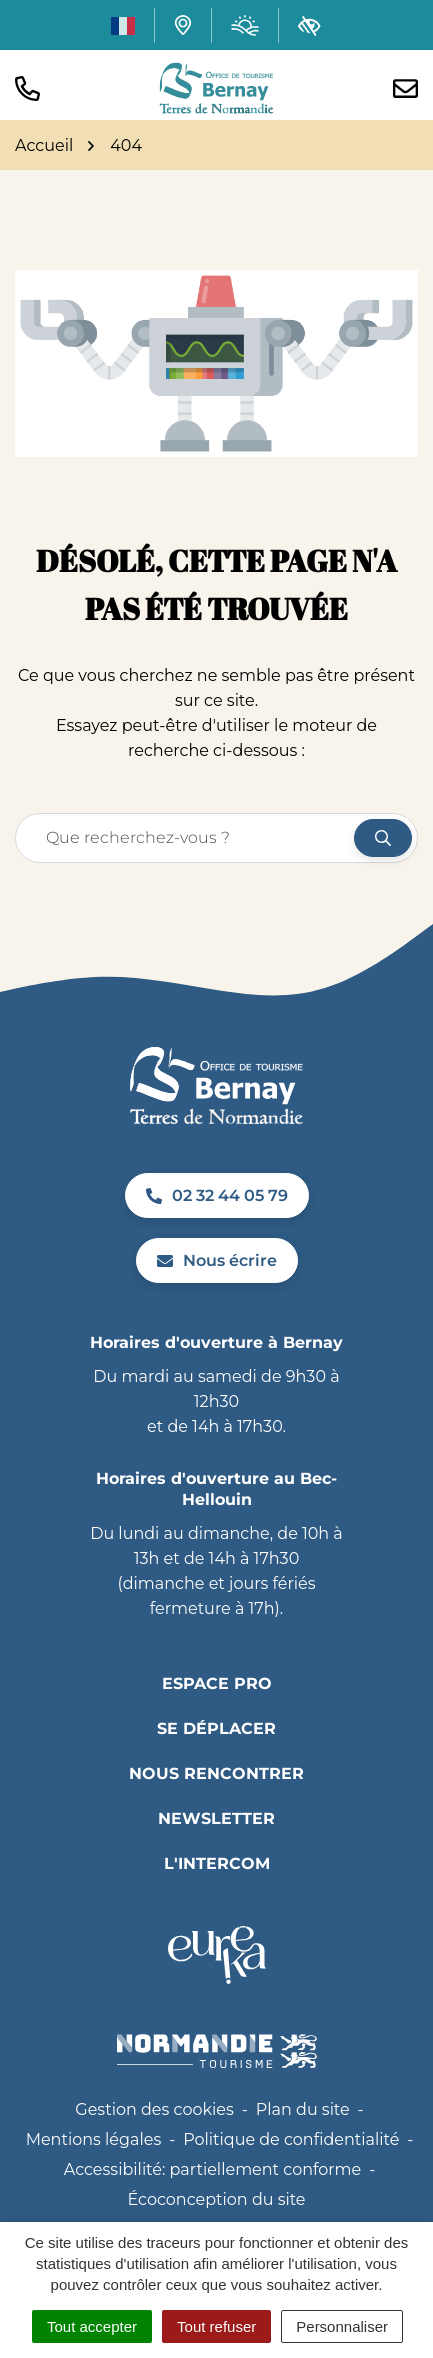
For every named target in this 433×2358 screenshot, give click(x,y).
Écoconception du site (216, 2199)
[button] (27, 88)
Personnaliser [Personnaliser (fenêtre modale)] (342, 2326)
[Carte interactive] (183, 25)
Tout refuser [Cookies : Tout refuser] (216, 2326)
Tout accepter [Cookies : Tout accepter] (92, 2326)
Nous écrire (217, 1260)
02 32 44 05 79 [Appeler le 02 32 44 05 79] (217, 1195)
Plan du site (303, 2109)
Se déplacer (216, 1728)
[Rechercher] (383, 838)
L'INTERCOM (217, 1863)
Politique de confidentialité (291, 2139)
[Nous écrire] (405, 88)
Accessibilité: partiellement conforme (213, 2169)
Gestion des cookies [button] (154, 2109)
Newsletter (216, 1818)
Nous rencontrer (216, 1773)
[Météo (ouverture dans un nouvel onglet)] (245, 25)
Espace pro (217, 1683)
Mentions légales (94, 2139)
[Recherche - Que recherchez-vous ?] (185, 838)
